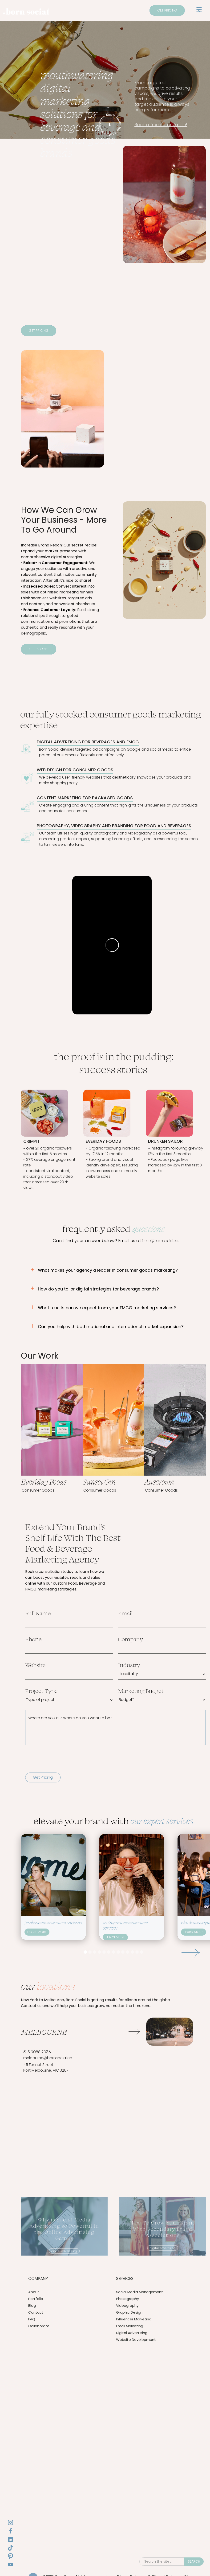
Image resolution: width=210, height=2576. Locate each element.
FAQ (31, 2319)
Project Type (41, 1691)
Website (35, 1665)
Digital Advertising (131, 2333)
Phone (33, 1639)
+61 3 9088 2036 (36, 2052)
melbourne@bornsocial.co (47, 2058)
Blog (32, 2306)
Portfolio (35, 2299)
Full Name (38, 1613)
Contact (35, 2313)
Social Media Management (139, 2292)
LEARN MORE (37, 1932)
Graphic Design (129, 2313)
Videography (127, 2306)
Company (130, 1639)
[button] (118, 1269)
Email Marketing (129, 2326)
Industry (129, 1665)
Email (125, 1613)
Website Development (136, 2340)
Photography (127, 2299)
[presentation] (61, 1759)
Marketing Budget (141, 1691)
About (33, 2292)
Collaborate (38, 2326)
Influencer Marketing (133, 2320)
